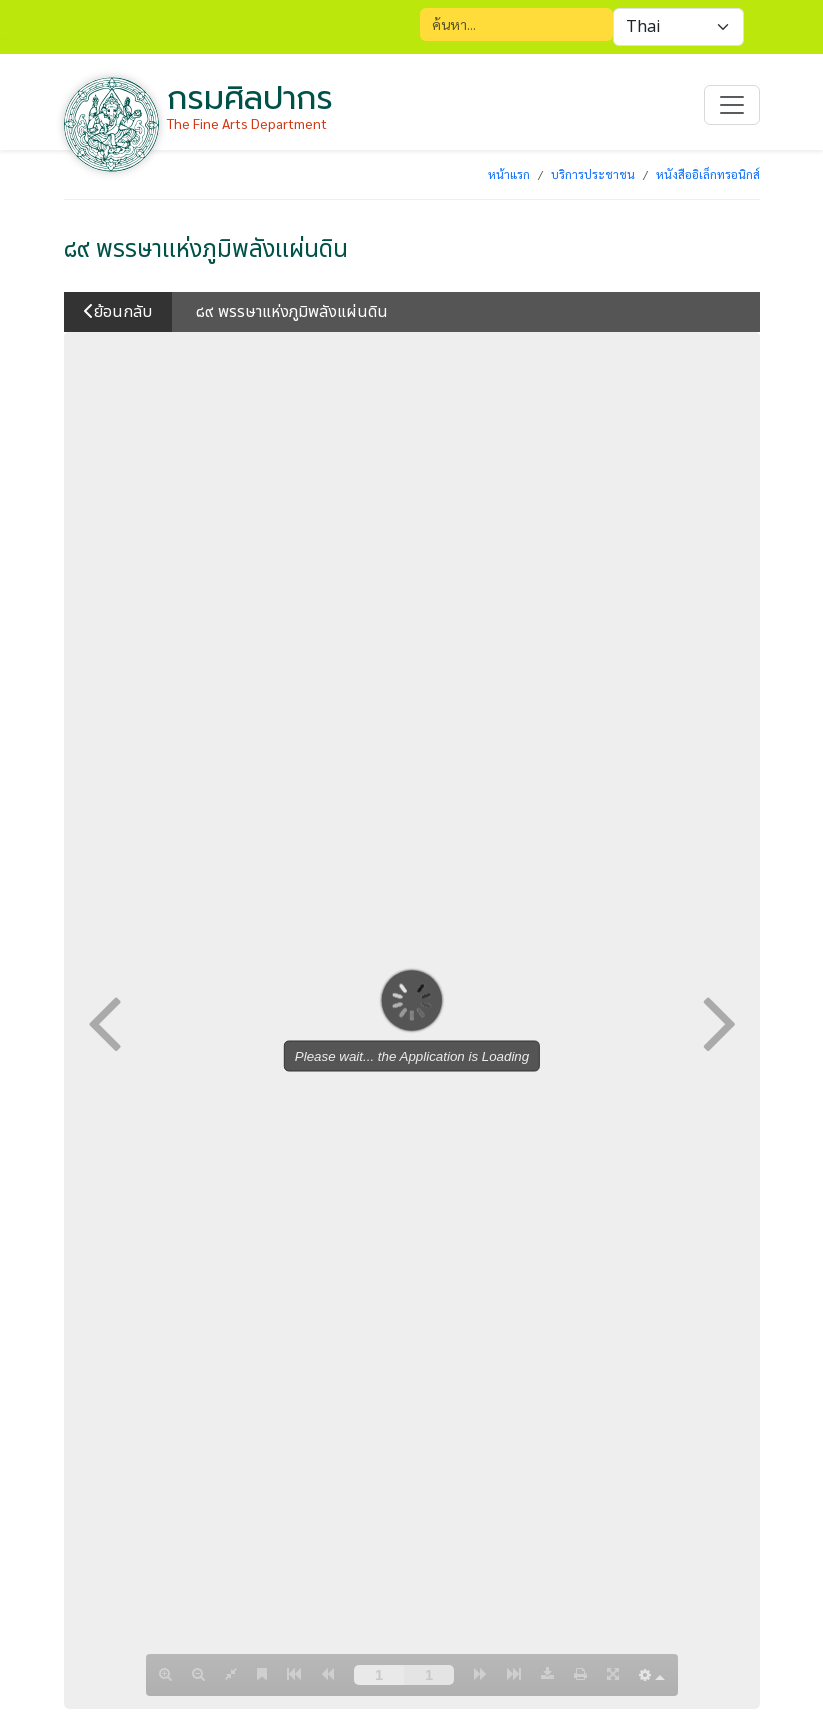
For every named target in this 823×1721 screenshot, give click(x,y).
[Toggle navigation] (732, 105)
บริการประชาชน (593, 174)
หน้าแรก (509, 174)
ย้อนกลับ (118, 312)
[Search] (516, 24)
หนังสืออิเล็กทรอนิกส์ (708, 174)
